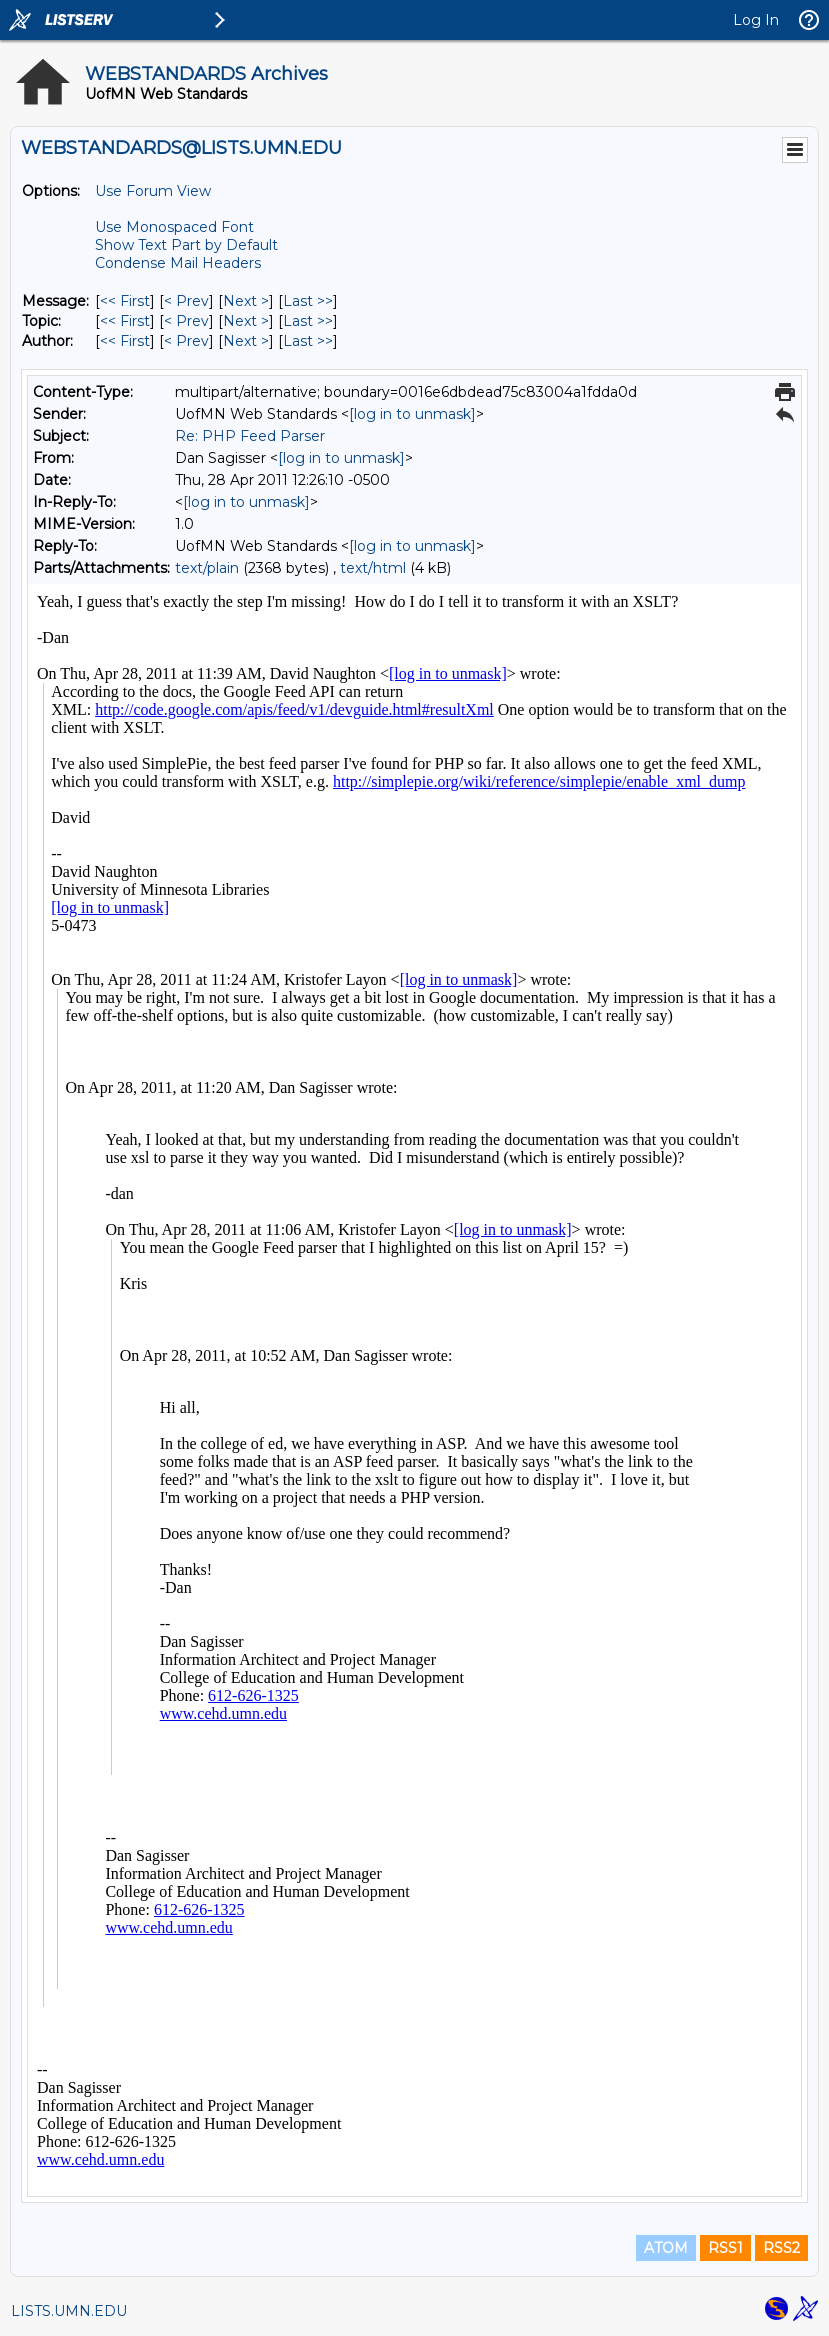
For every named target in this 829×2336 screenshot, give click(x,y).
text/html (373, 568)
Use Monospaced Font (174, 227)
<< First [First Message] (125, 301)
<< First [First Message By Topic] (125, 321)
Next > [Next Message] (246, 301)
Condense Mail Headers (178, 263)
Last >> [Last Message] (308, 301)
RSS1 (725, 2248)
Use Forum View (153, 191)
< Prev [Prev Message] (186, 301)
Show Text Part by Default (186, 245)
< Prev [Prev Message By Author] (186, 341)
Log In (756, 20)
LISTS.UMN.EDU (69, 2311)
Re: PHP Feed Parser (250, 436)
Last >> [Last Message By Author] (308, 341)
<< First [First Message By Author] (125, 341)
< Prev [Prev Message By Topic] (186, 321)
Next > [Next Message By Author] (246, 341)
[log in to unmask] (412, 414)
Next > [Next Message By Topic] (246, 321)
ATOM (666, 2248)
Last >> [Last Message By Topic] (308, 321)
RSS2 (781, 2248)
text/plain (207, 568)
